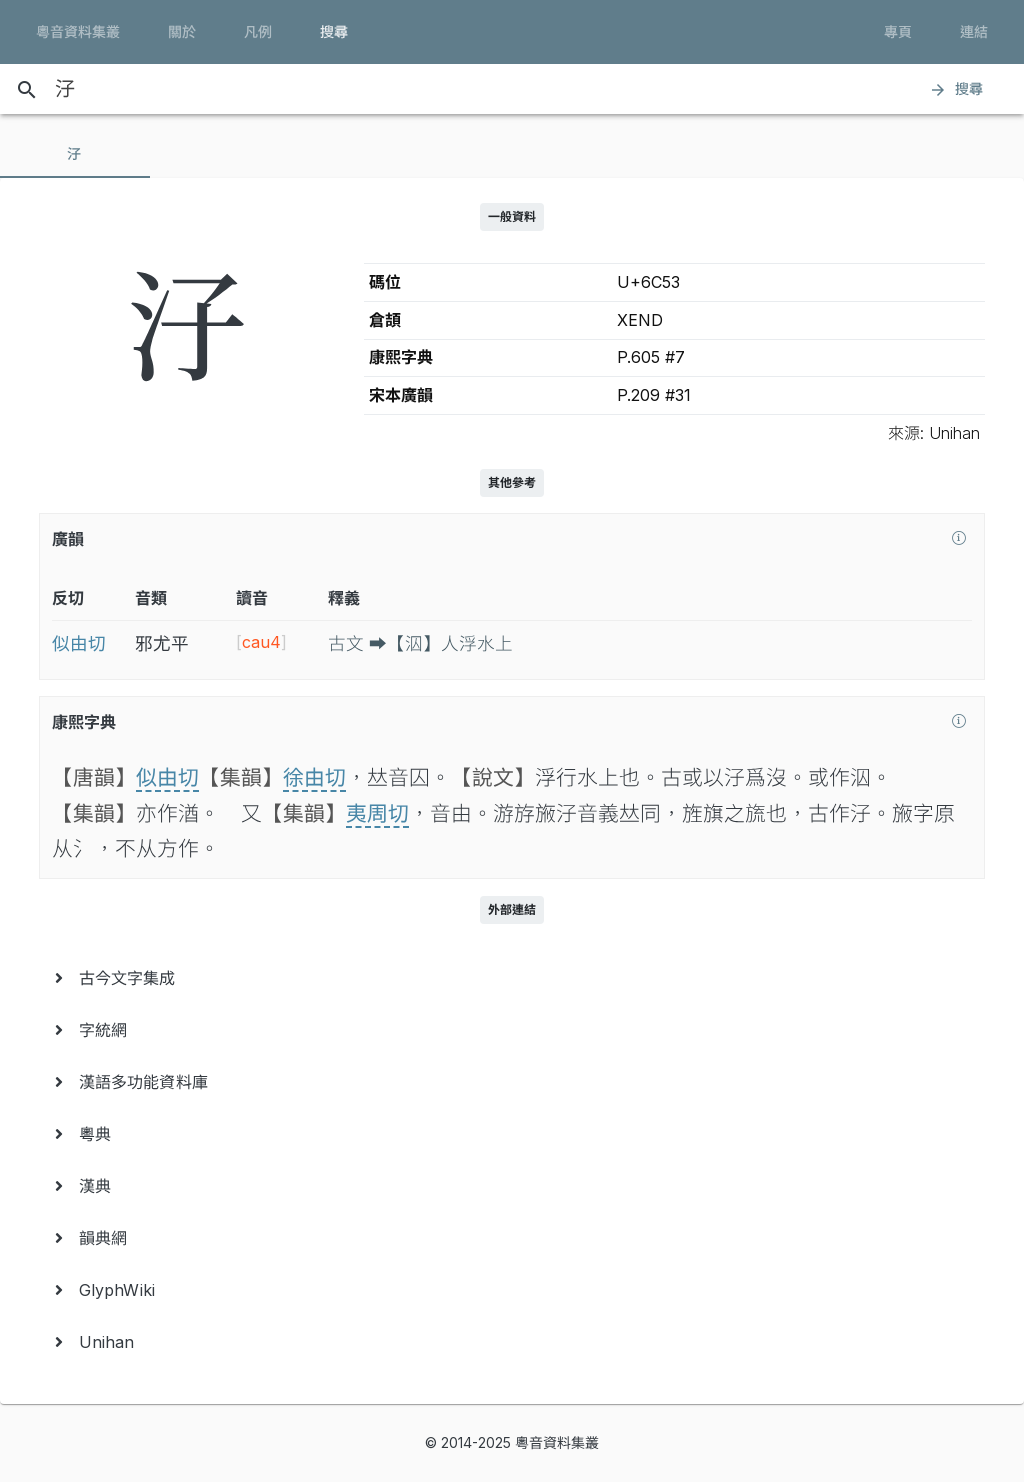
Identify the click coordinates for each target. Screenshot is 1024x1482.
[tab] (75, 154)
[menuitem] (512, 978)
